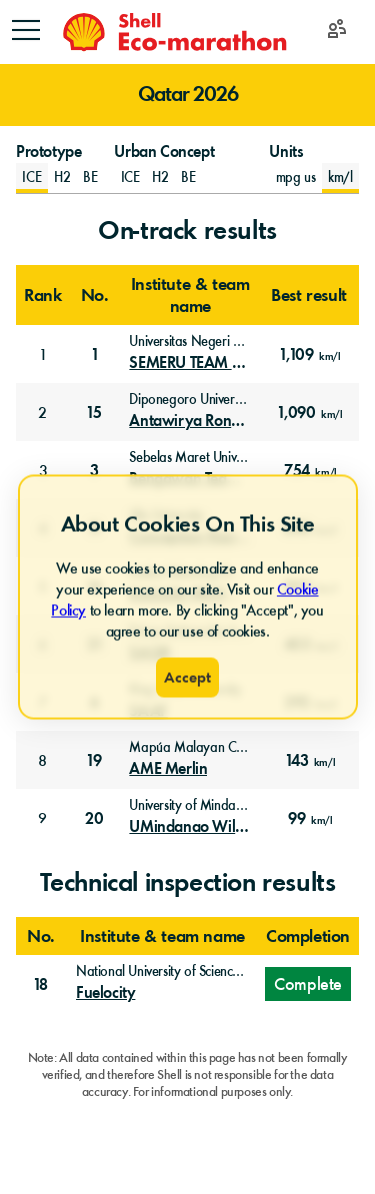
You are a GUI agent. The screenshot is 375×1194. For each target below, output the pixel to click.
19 (94, 760)
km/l (340, 177)
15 (94, 412)
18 (41, 984)
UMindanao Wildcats (189, 827)
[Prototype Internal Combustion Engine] (32, 178)
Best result (309, 295)
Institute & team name (190, 295)
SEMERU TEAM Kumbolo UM (189, 363)
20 (94, 818)
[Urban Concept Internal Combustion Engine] (130, 178)
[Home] (174, 32)
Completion (308, 936)
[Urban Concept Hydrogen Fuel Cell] (160, 178)
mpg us (296, 177)
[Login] (337, 32)
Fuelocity (105, 993)
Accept (187, 677)
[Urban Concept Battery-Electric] (188, 178)
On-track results (187, 230)
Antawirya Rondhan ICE (189, 421)
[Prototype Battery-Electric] (90, 178)
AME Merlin (168, 769)
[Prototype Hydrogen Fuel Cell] (62, 178)
